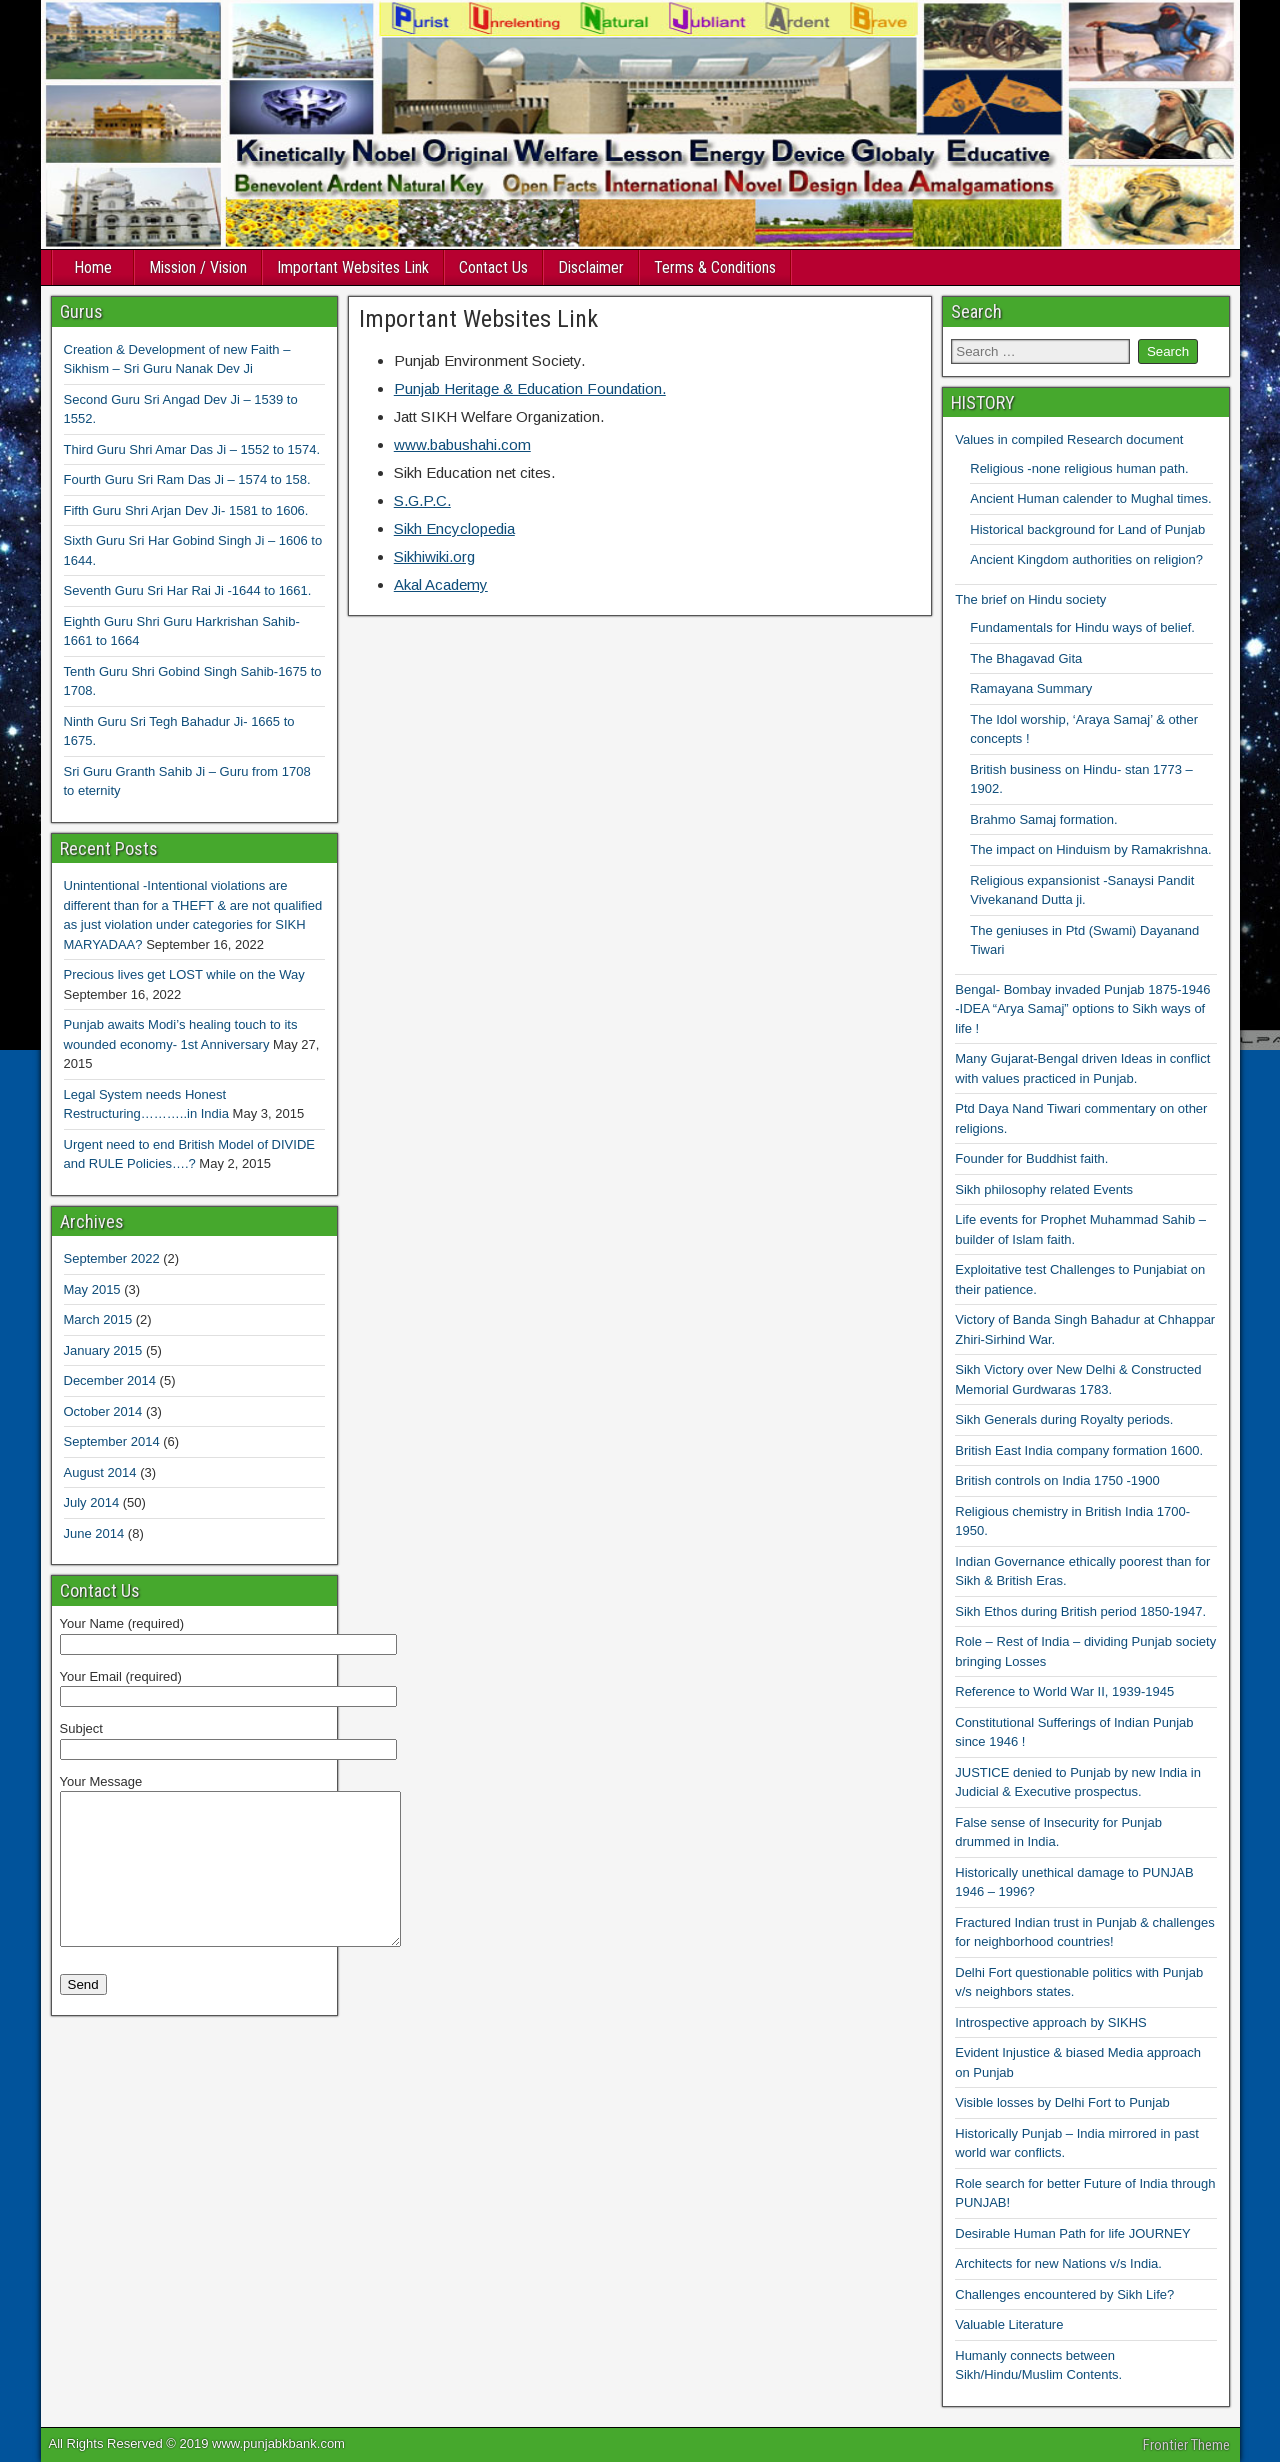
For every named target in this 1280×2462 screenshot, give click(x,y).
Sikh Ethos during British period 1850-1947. (1080, 1611)
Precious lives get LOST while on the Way (184, 974)
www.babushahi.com (462, 444)
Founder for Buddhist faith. (1031, 1158)
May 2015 (92, 1289)
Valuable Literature (1009, 2324)
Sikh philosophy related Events (1044, 1189)
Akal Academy (441, 584)
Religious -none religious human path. (1079, 468)
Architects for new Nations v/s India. (1058, 2263)
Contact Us (493, 267)
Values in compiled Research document (1069, 439)
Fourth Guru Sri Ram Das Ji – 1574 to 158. (187, 479)
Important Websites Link (353, 267)
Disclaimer (591, 267)
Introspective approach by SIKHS (1051, 2022)
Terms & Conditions (715, 267)
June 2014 (94, 1533)
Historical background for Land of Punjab (1087, 529)
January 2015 (103, 1350)
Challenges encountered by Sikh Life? (1064, 2294)
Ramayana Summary (1031, 688)
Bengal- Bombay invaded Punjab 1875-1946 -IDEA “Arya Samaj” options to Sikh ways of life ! (1082, 1009)
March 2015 (98, 1319)
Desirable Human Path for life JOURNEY (1073, 2233)
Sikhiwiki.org (434, 556)
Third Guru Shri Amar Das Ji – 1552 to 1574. (192, 449)
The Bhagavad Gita (1026, 658)
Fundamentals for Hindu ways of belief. (1082, 627)
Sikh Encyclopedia (454, 528)
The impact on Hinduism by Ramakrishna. (1090, 849)
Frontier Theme (1186, 2445)
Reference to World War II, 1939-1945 (1064, 1691)
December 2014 (110, 1380)
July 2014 (92, 1502)
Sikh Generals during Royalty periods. (1064, 1419)
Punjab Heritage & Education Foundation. (530, 388)
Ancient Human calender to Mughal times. (1090, 498)
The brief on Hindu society (1030, 599)
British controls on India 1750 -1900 (1057, 1480)
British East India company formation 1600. (1079, 1450)
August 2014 (100, 1472)
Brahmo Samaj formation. (1043, 819)
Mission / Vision (198, 267)
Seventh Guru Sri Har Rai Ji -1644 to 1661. (188, 590)
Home (93, 267)
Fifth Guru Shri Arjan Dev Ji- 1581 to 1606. (186, 510)
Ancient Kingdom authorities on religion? (1086, 559)
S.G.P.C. (422, 500)
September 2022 (112, 1258)
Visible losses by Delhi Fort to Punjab (1062, 2102)
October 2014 (103, 1411)
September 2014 (112, 1441)
